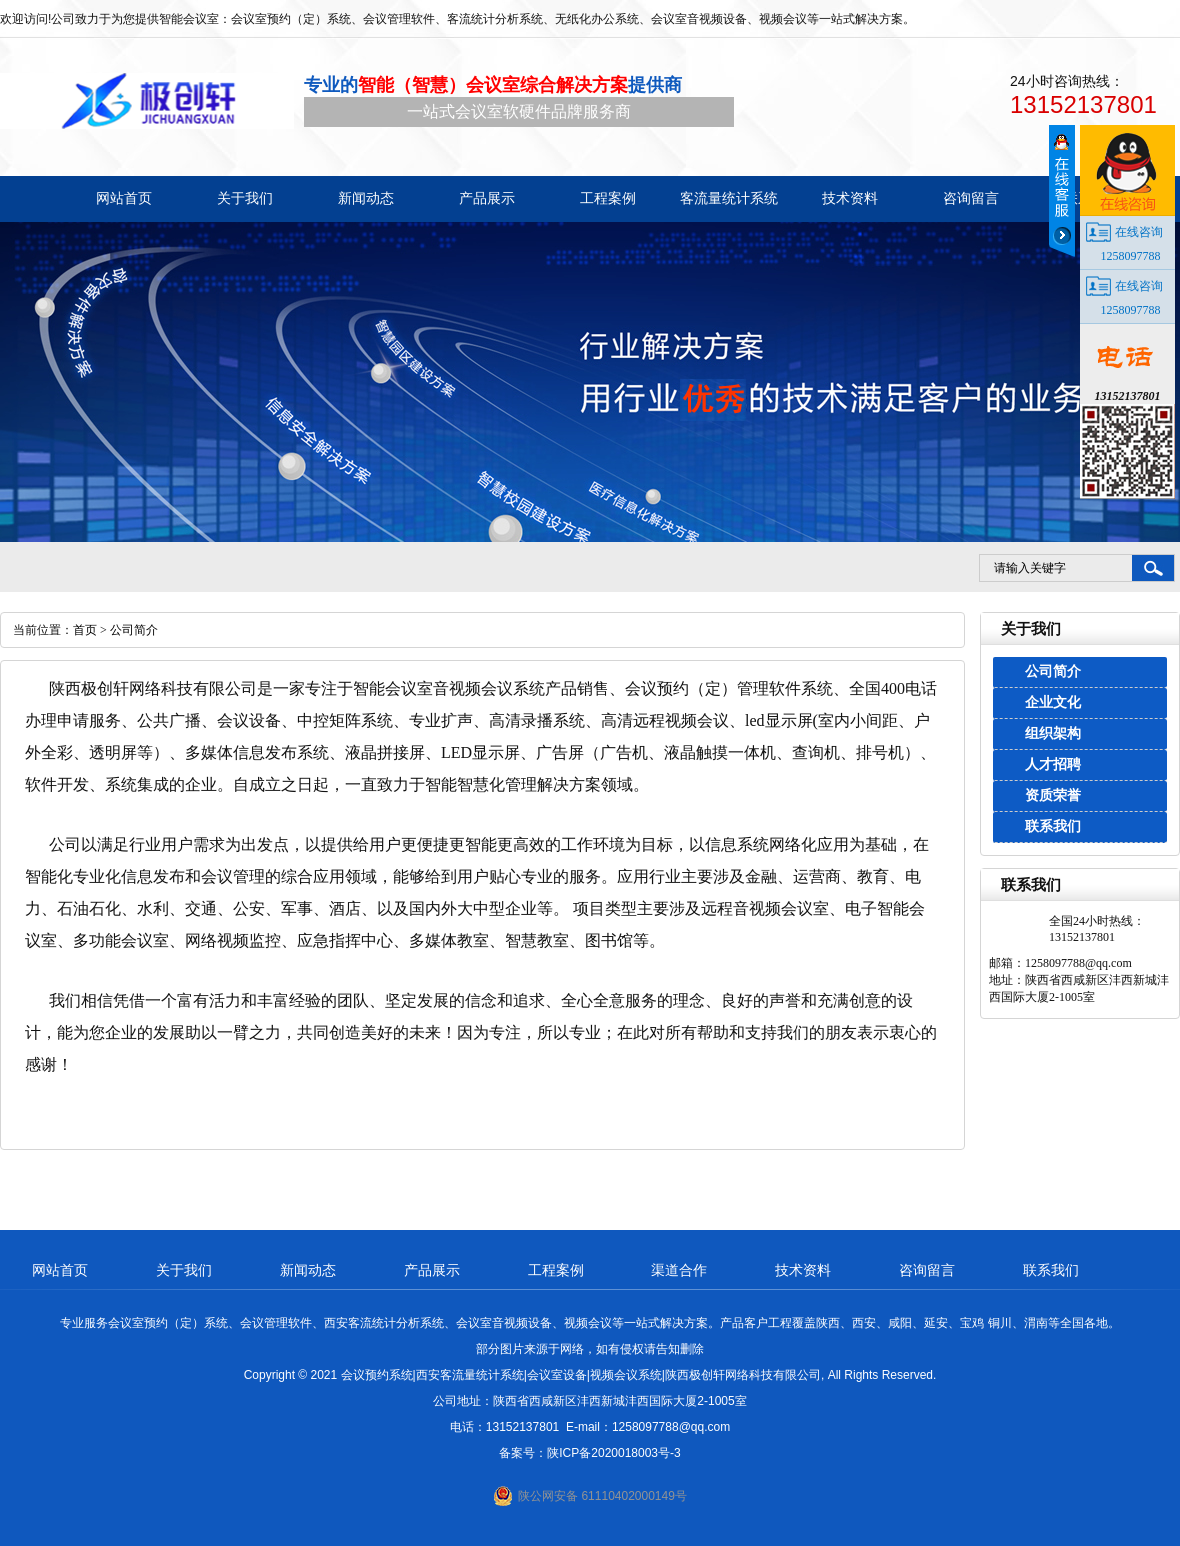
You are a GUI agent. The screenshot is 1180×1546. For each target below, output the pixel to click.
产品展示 (432, 1270)
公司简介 (1053, 671)
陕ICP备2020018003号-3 (613, 1453)
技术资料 (803, 1270)
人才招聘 (1053, 764)
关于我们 (184, 1270)
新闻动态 (308, 1270)
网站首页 (60, 1270)
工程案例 (556, 1270)
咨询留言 (927, 1270)
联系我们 (1053, 826)
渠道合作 (679, 1270)
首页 (85, 630)
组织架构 (1053, 733)
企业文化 (1053, 702)
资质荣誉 (1053, 795)
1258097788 (1131, 256)
